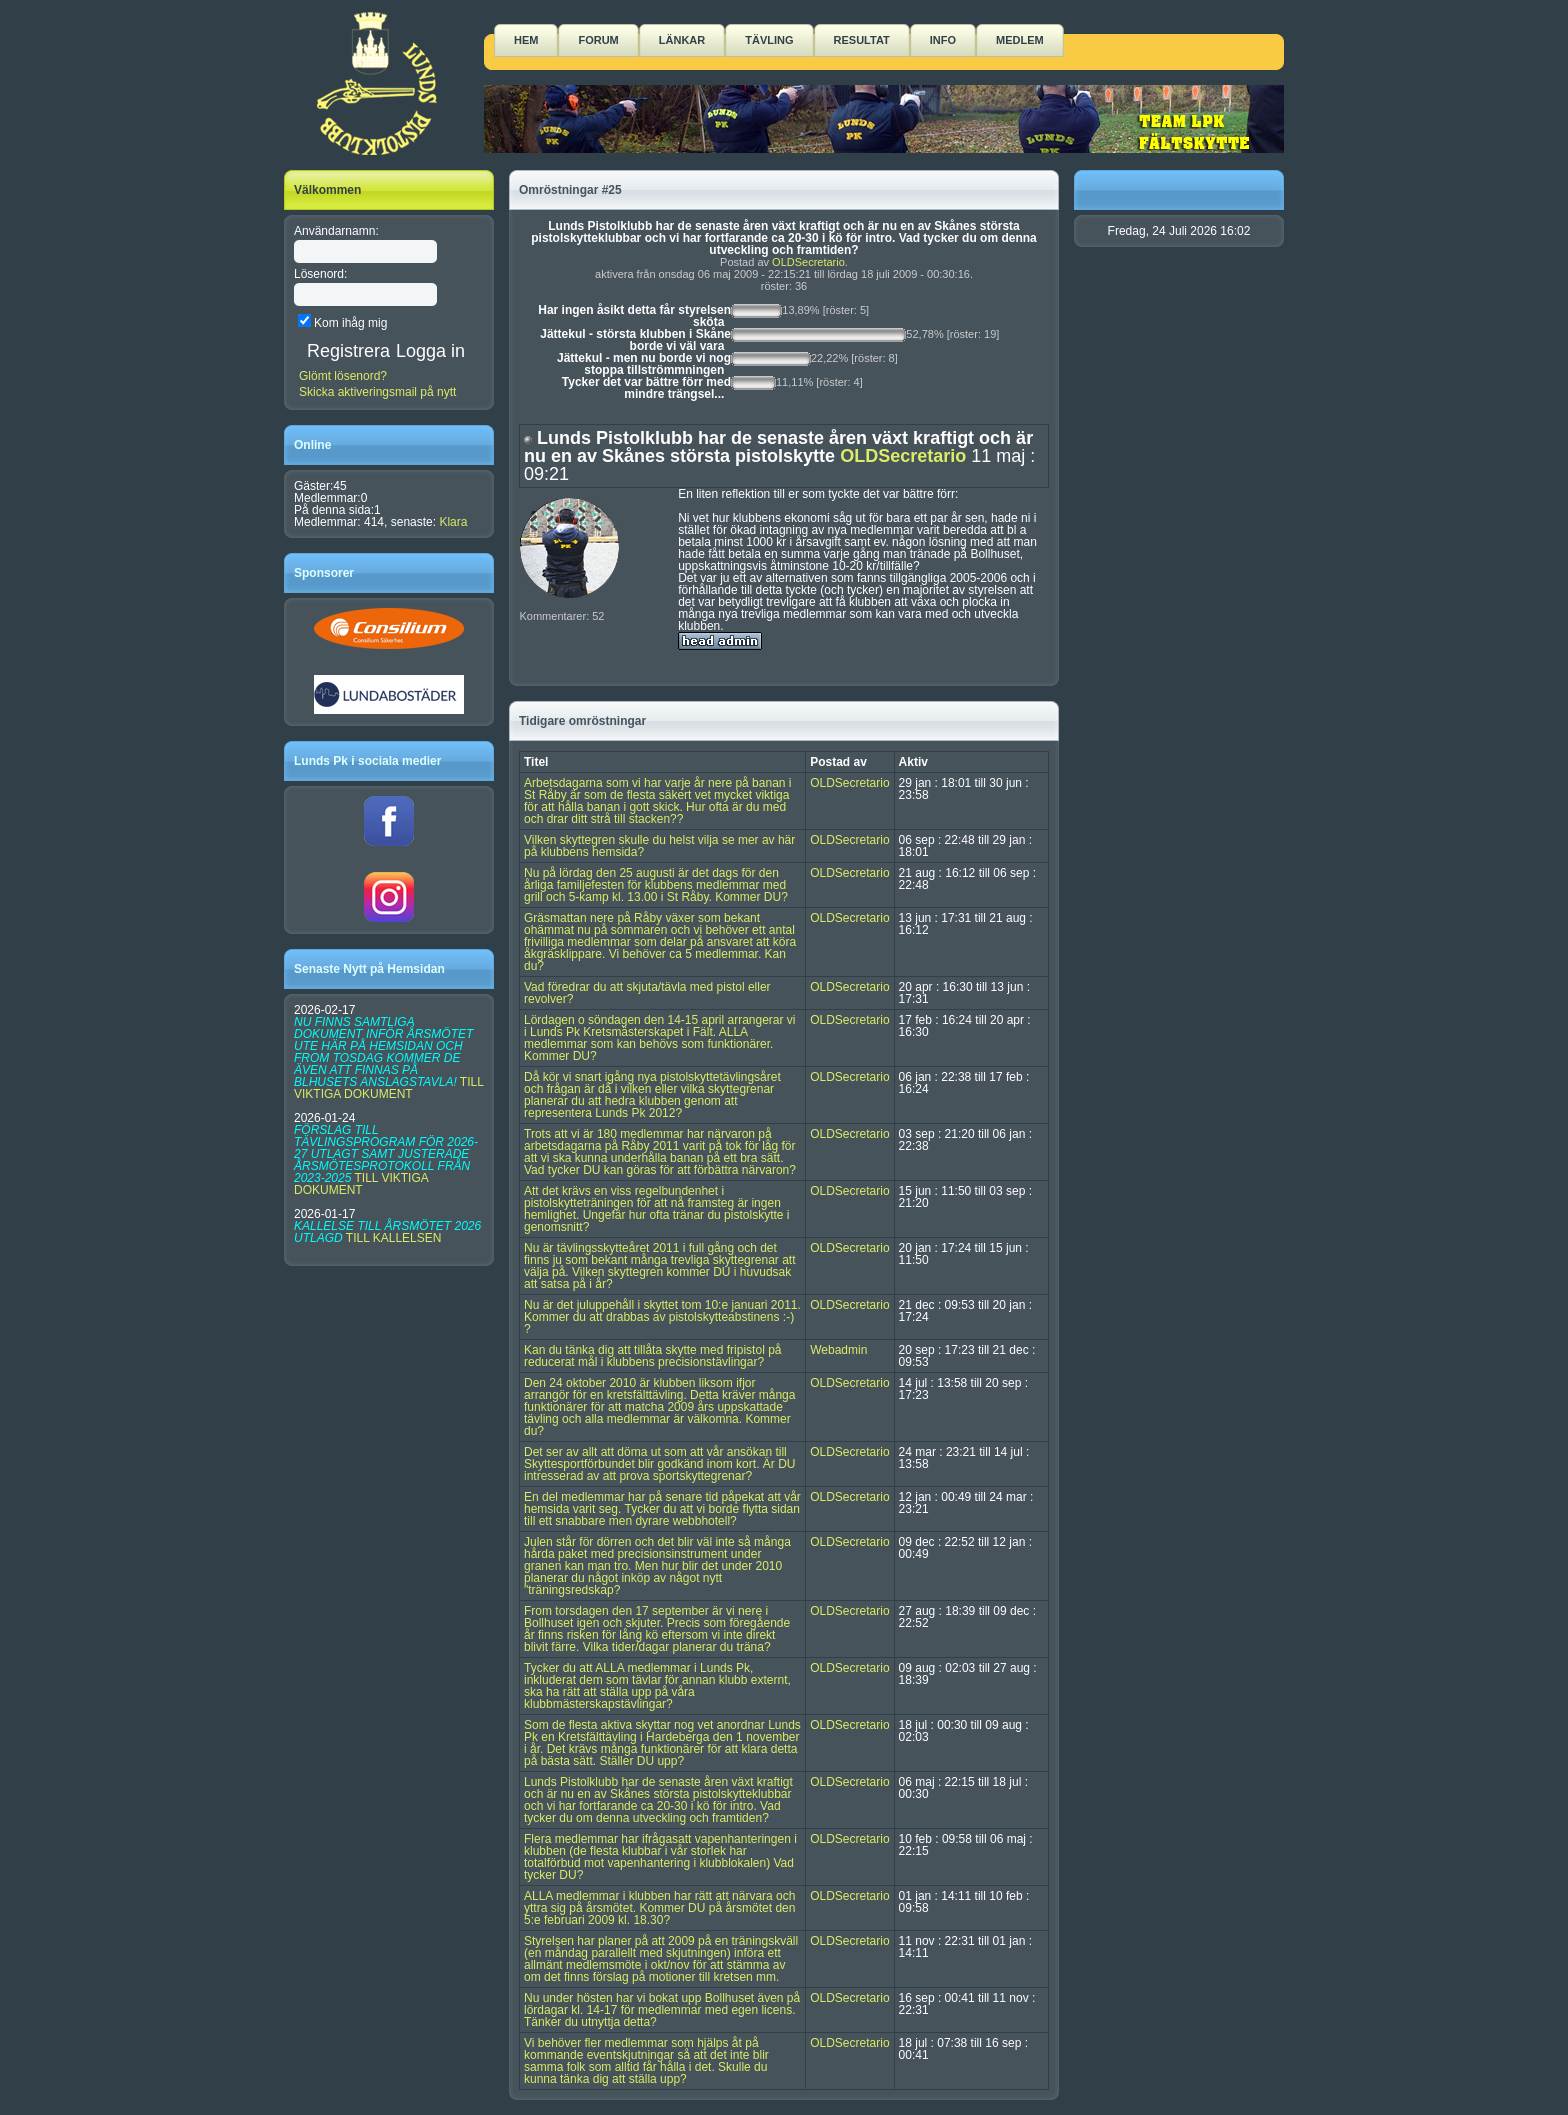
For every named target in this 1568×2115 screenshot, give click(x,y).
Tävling (769, 40)
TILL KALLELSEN (394, 1238)
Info (943, 40)
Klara (453, 522)
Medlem (1020, 40)
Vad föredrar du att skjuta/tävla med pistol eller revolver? (647, 993)
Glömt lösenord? (343, 376)
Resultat (862, 40)
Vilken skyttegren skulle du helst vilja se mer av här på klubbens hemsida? (659, 846)
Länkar (682, 40)
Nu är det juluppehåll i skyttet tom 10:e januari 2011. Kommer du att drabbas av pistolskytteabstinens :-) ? (662, 1317)
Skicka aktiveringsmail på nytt (377, 392)
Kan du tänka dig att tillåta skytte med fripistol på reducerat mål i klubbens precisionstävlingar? (652, 1356)
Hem (526, 40)
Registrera (348, 351)
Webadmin (838, 1350)
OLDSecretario (808, 262)
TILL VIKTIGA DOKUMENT (388, 1088)
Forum (598, 40)
